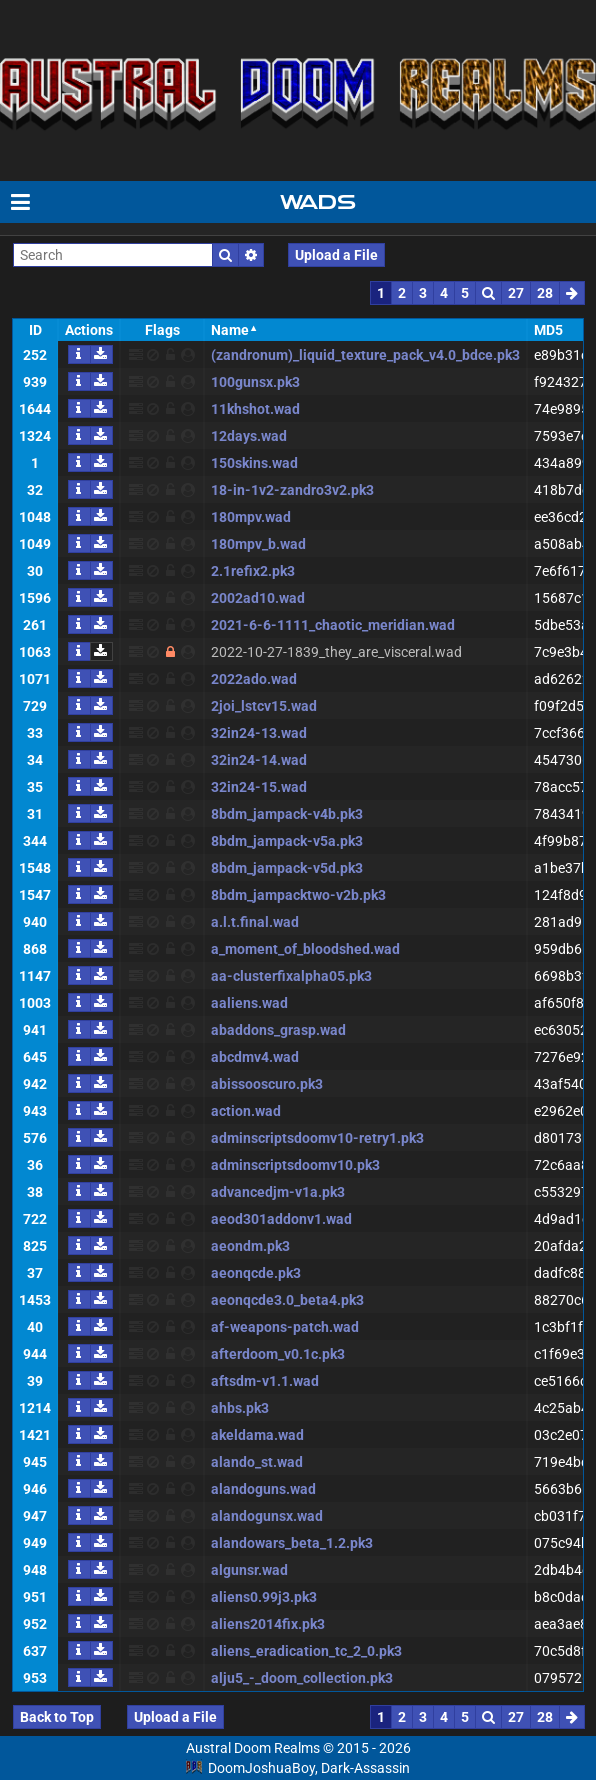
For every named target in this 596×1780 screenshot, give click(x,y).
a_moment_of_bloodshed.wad (305, 949)
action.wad (246, 1111)
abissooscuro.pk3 (267, 1084)
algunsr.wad (249, 1570)
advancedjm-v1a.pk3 (278, 1192)
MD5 (548, 330)
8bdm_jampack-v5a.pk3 (287, 841)
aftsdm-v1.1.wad (265, 1381)
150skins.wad (254, 463)
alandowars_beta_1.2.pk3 (292, 1543)
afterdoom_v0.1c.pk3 (278, 1354)
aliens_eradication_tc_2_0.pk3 (306, 1651)
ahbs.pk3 (240, 1408)
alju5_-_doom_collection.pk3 (302, 1678)
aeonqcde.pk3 (256, 1273)
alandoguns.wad (263, 1489)
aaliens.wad (249, 1003)
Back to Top (57, 1717)
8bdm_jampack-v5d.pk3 (287, 868)
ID (35, 330)
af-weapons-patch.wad (285, 1327)
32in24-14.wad (259, 760)
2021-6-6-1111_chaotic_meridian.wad (333, 625)
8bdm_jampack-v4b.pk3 (287, 814)
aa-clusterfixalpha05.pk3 (291, 976)
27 (516, 293)
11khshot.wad (255, 409)
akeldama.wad (257, 1435)
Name (230, 330)
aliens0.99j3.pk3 (264, 1597)
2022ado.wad (254, 679)
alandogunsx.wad (267, 1516)
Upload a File (336, 255)
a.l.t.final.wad (255, 922)
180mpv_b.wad (258, 544)
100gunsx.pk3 (255, 382)
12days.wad (249, 436)
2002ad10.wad (258, 598)
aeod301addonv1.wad (281, 1219)
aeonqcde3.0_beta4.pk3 (287, 1300)
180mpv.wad (251, 517)
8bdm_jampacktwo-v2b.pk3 (298, 895)
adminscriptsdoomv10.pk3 (295, 1165)
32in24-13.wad (259, 733)
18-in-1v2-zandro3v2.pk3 (292, 490)
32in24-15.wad (259, 787)
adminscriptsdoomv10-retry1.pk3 (317, 1138)
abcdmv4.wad (255, 1057)
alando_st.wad (257, 1462)
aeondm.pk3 (250, 1246)
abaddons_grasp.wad (278, 1030)
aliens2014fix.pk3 (268, 1624)
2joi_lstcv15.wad (264, 706)
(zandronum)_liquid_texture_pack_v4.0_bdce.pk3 (365, 355)
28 (545, 293)
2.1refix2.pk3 (253, 571)
